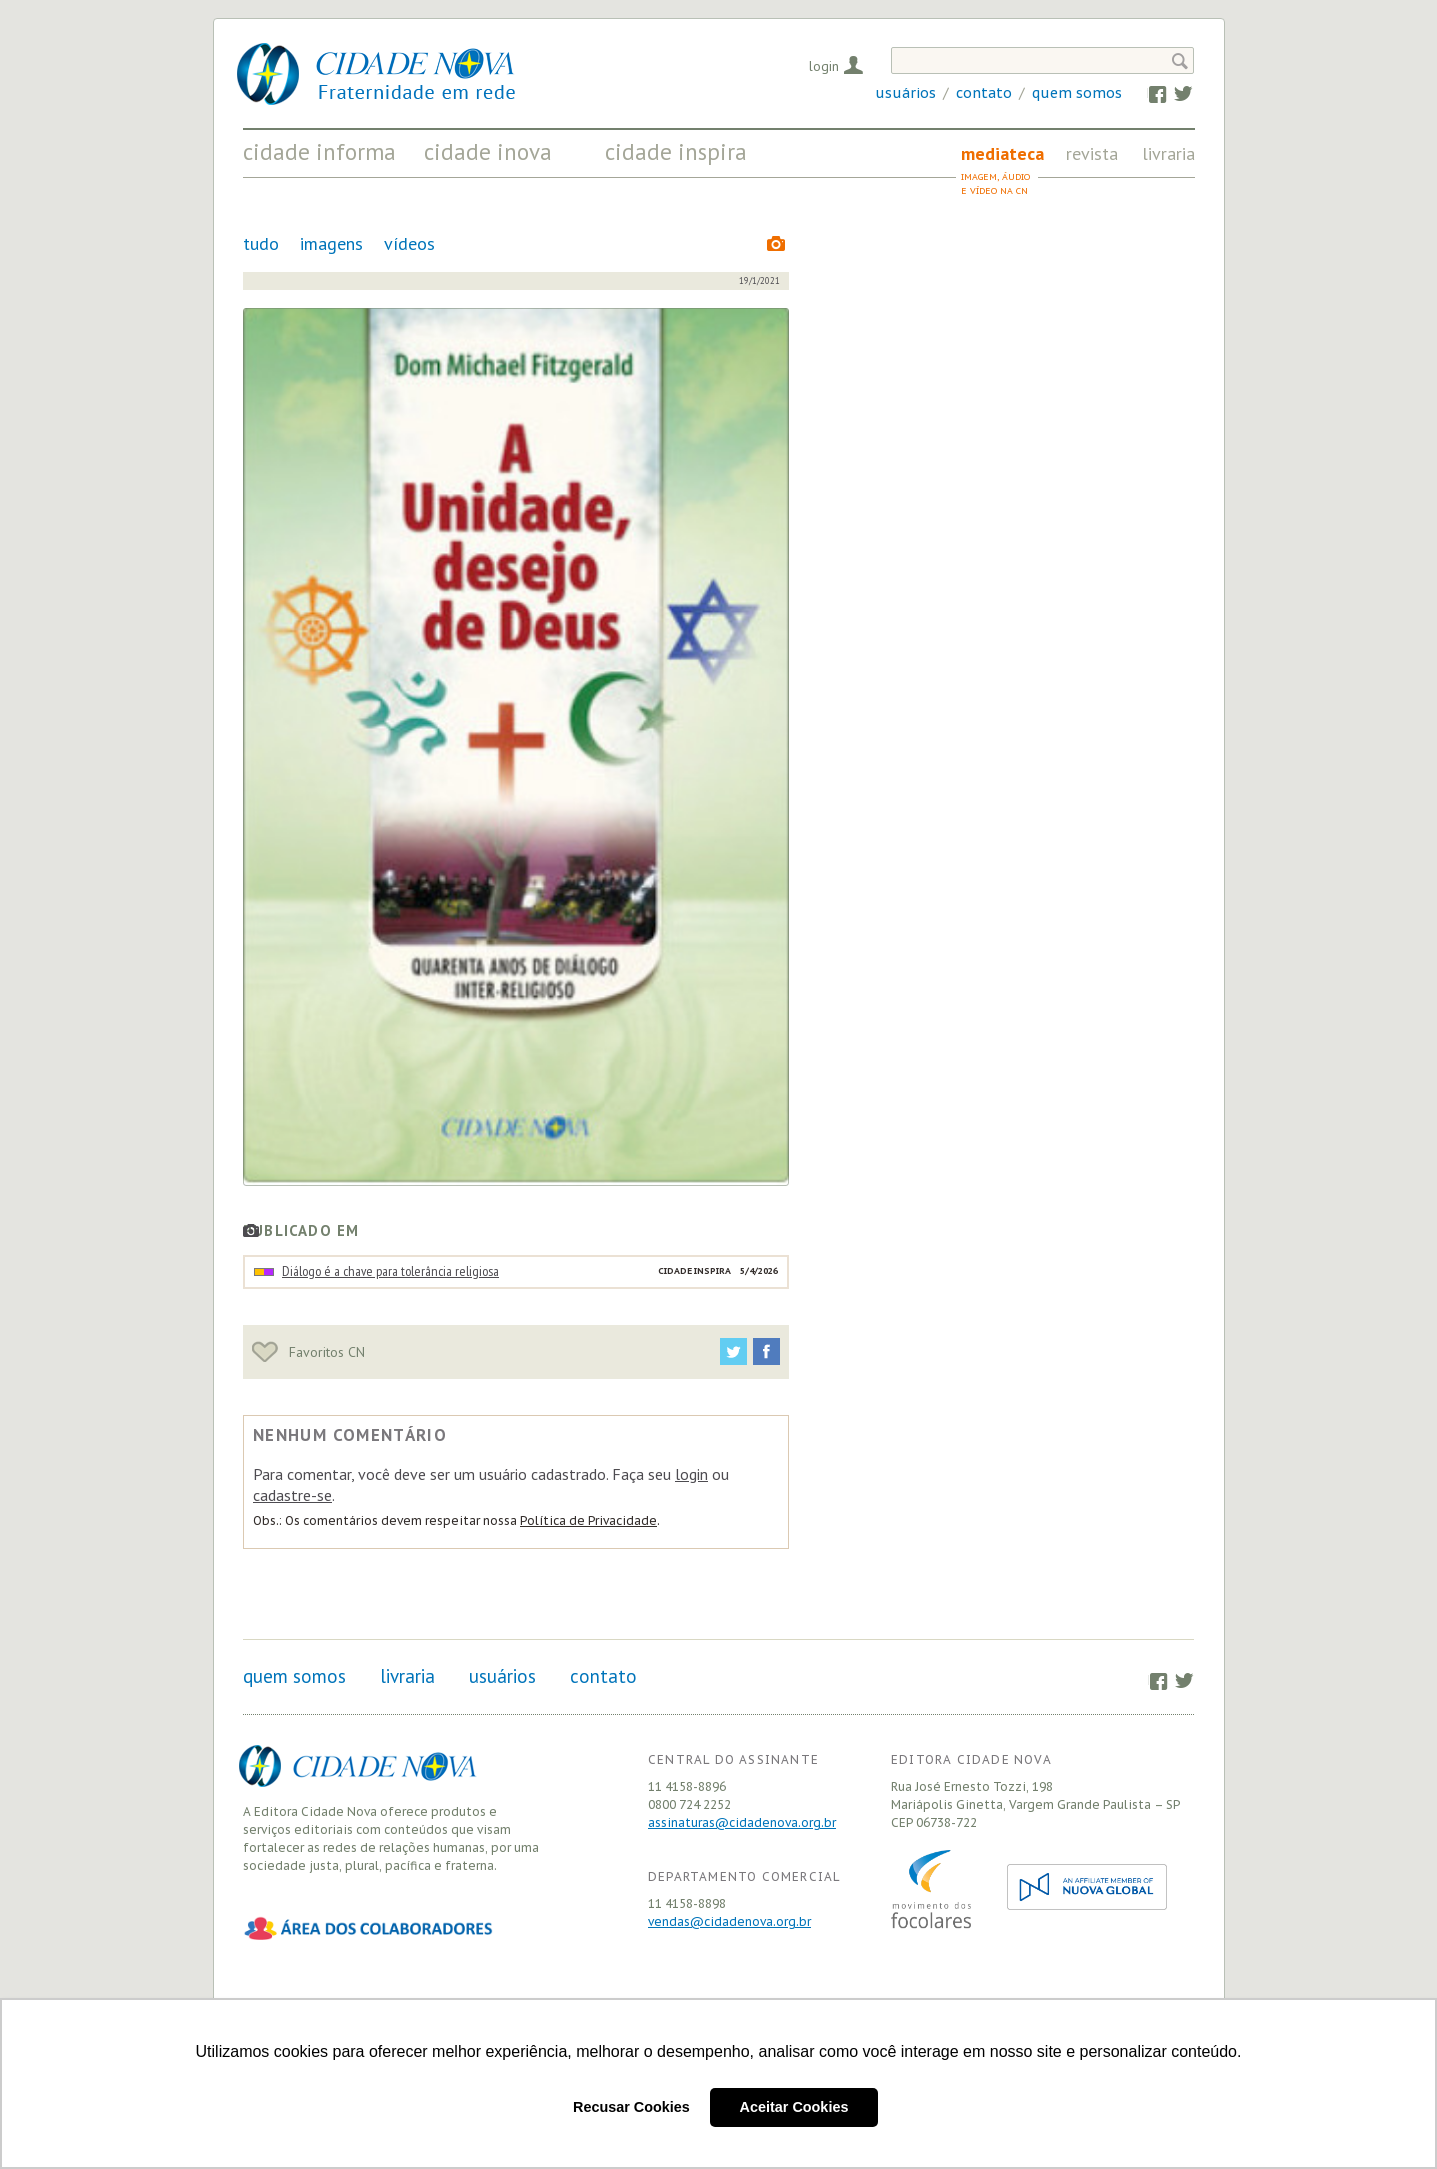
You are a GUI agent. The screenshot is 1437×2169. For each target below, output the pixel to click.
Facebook (1147, 93)
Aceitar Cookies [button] (794, 2107)
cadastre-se (292, 1495)
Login (824, 66)
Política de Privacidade (588, 1520)
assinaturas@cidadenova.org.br (742, 1822)
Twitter (1173, 93)
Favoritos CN (308, 1352)
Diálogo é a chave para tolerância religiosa (390, 1271)
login (691, 1474)
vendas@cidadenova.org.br (729, 1921)
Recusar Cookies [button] (631, 2107)
